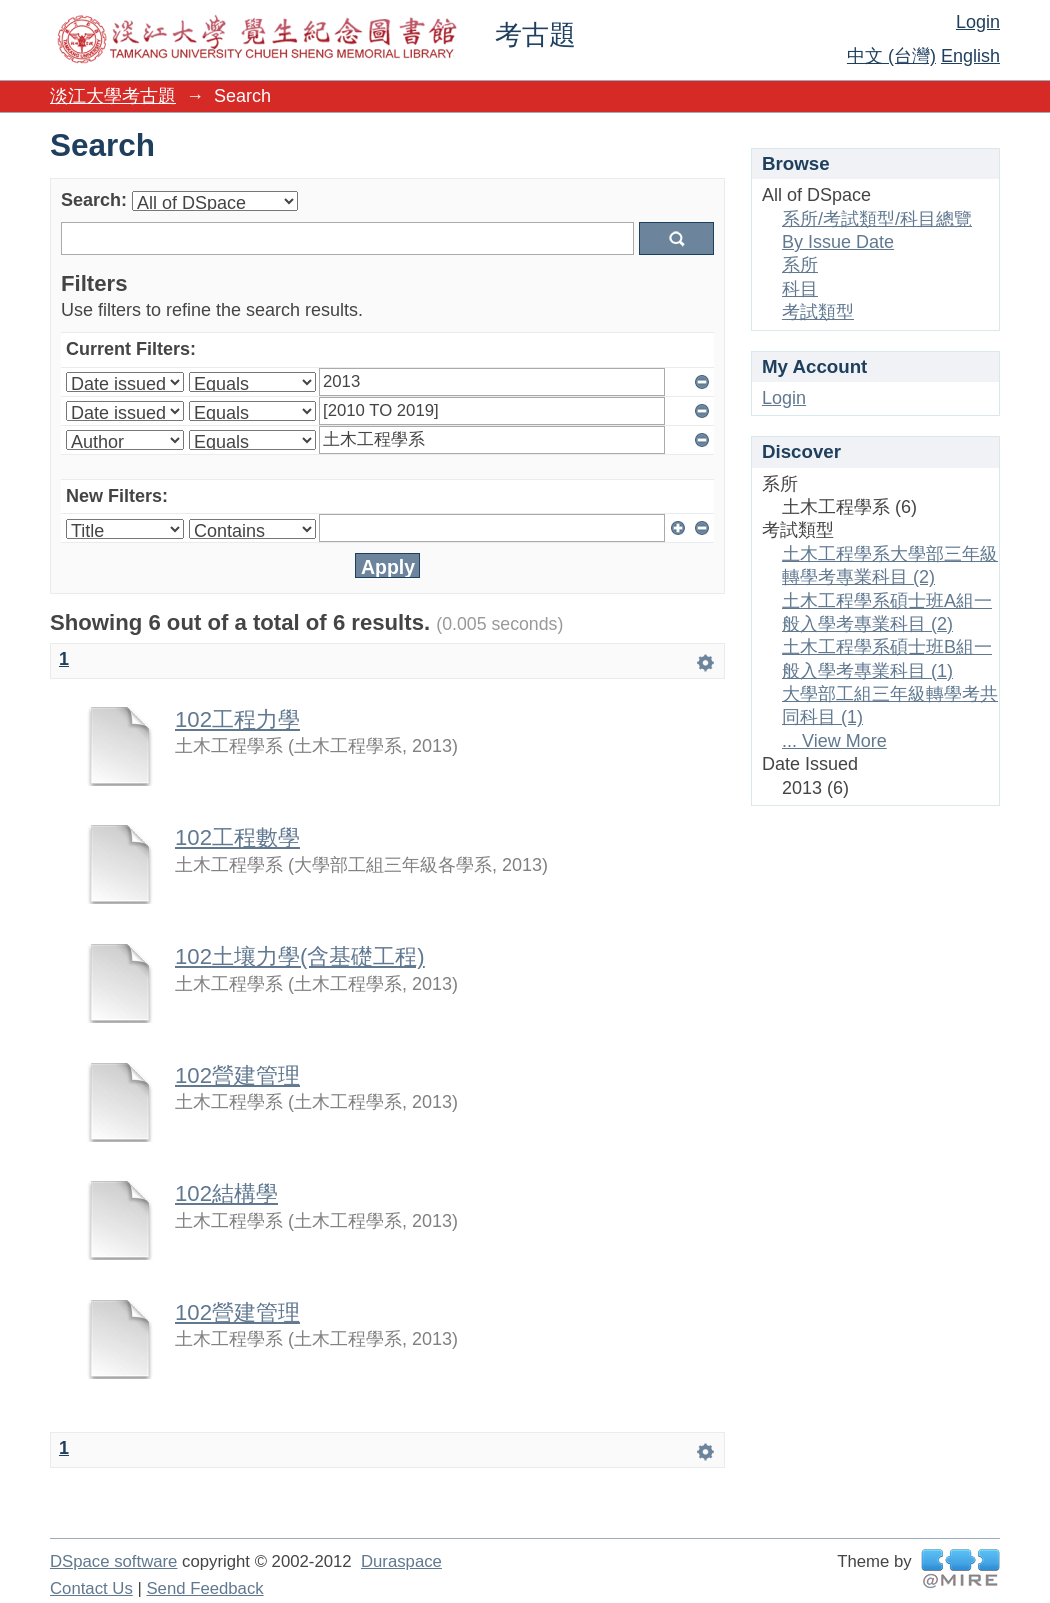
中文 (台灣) (891, 56)
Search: (94, 200)
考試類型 (818, 312)
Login (978, 22)
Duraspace (401, 1561)
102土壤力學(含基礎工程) (300, 956)
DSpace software (113, 1561)
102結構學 (226, 1193)
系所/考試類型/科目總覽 (877, 219)
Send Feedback (204, 1588)
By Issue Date (838, 242)
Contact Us (91, 1588)
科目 (800, 289)
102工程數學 (237, 837)
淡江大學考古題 (113, 96)
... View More (834, 741)
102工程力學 (237, 719)
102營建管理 (237, 1075)
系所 (800, 265)
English (970, 56)
